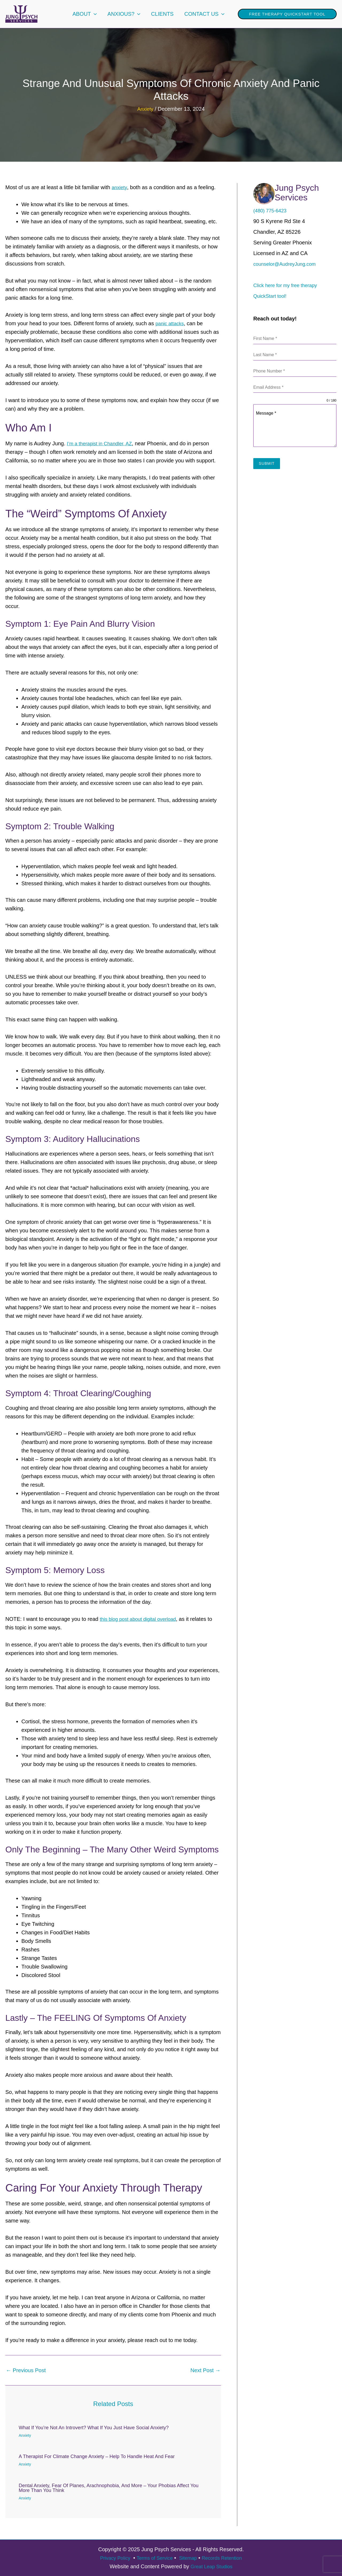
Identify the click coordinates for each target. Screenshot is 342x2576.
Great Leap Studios (211, 2566)
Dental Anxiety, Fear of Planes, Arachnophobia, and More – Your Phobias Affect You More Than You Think (109, 2488)
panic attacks (171, 323)
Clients (162, 14)
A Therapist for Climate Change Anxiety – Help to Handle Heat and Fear (97, 2456)
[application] (94, 14)
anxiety (120, 187)
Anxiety (145, 109)
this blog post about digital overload (142, 1619)
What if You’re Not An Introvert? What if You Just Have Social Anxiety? (94, 2427)
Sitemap (189, 2558)
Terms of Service (153, 2558)
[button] (287, 14)
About (84, 14)
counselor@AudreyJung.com (287, 264)
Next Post (205, 2370)
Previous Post (26, 2370)
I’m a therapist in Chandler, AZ (102, 443)
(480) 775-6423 (271, 210)
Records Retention (226, 2558)
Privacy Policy (110, 2558)
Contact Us (204, 14)
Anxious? (123, 14)
